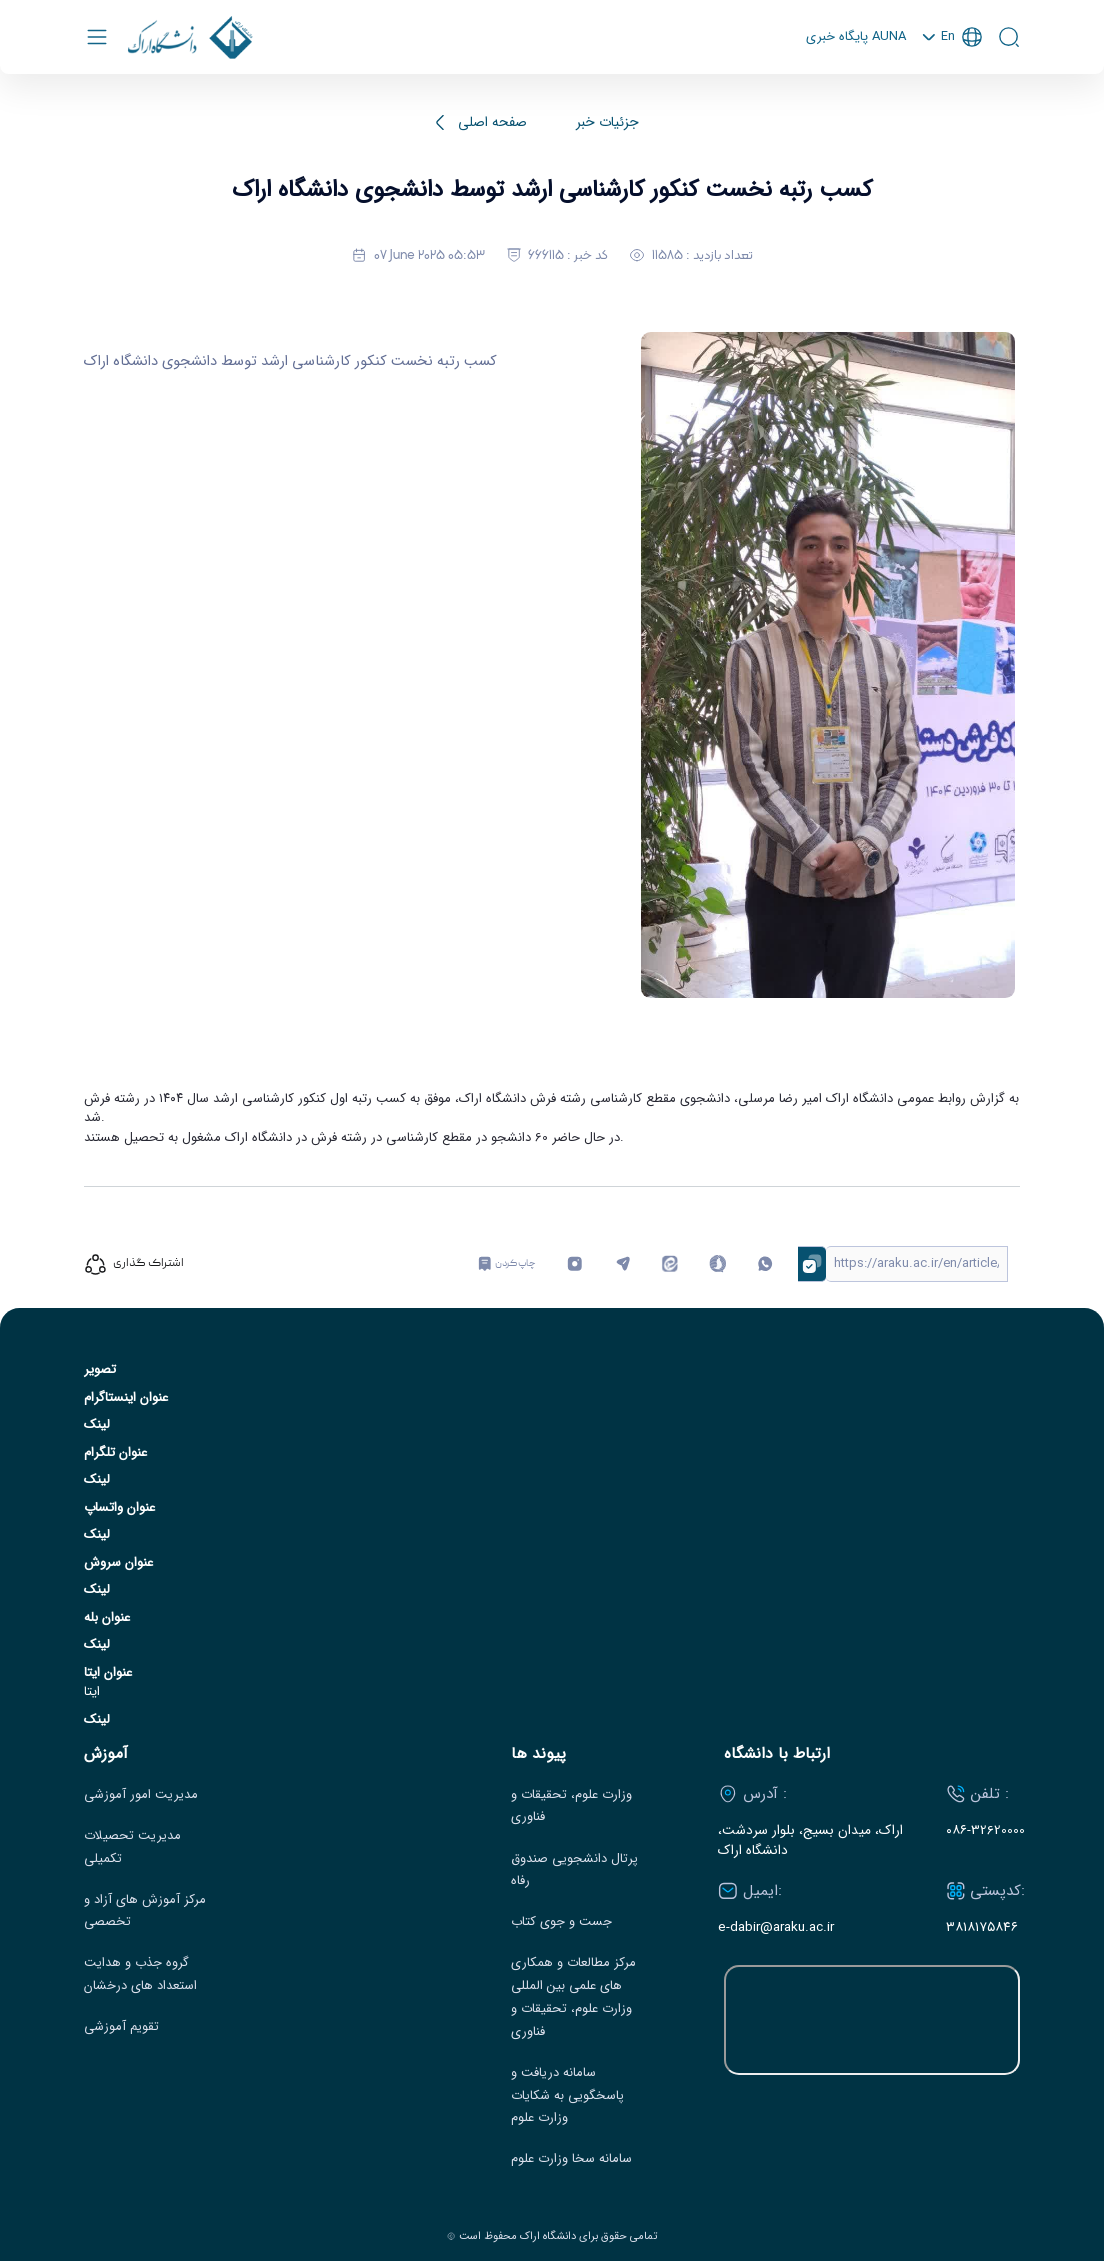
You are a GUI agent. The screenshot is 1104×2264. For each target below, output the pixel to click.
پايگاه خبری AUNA (853, 39)
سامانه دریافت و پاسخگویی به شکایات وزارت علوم (567, 2098)
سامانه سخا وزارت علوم (571, 2162)
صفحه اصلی (492, 125)
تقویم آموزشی (121, 2030)
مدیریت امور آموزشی (141, 1797)
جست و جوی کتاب (561, 1925)
